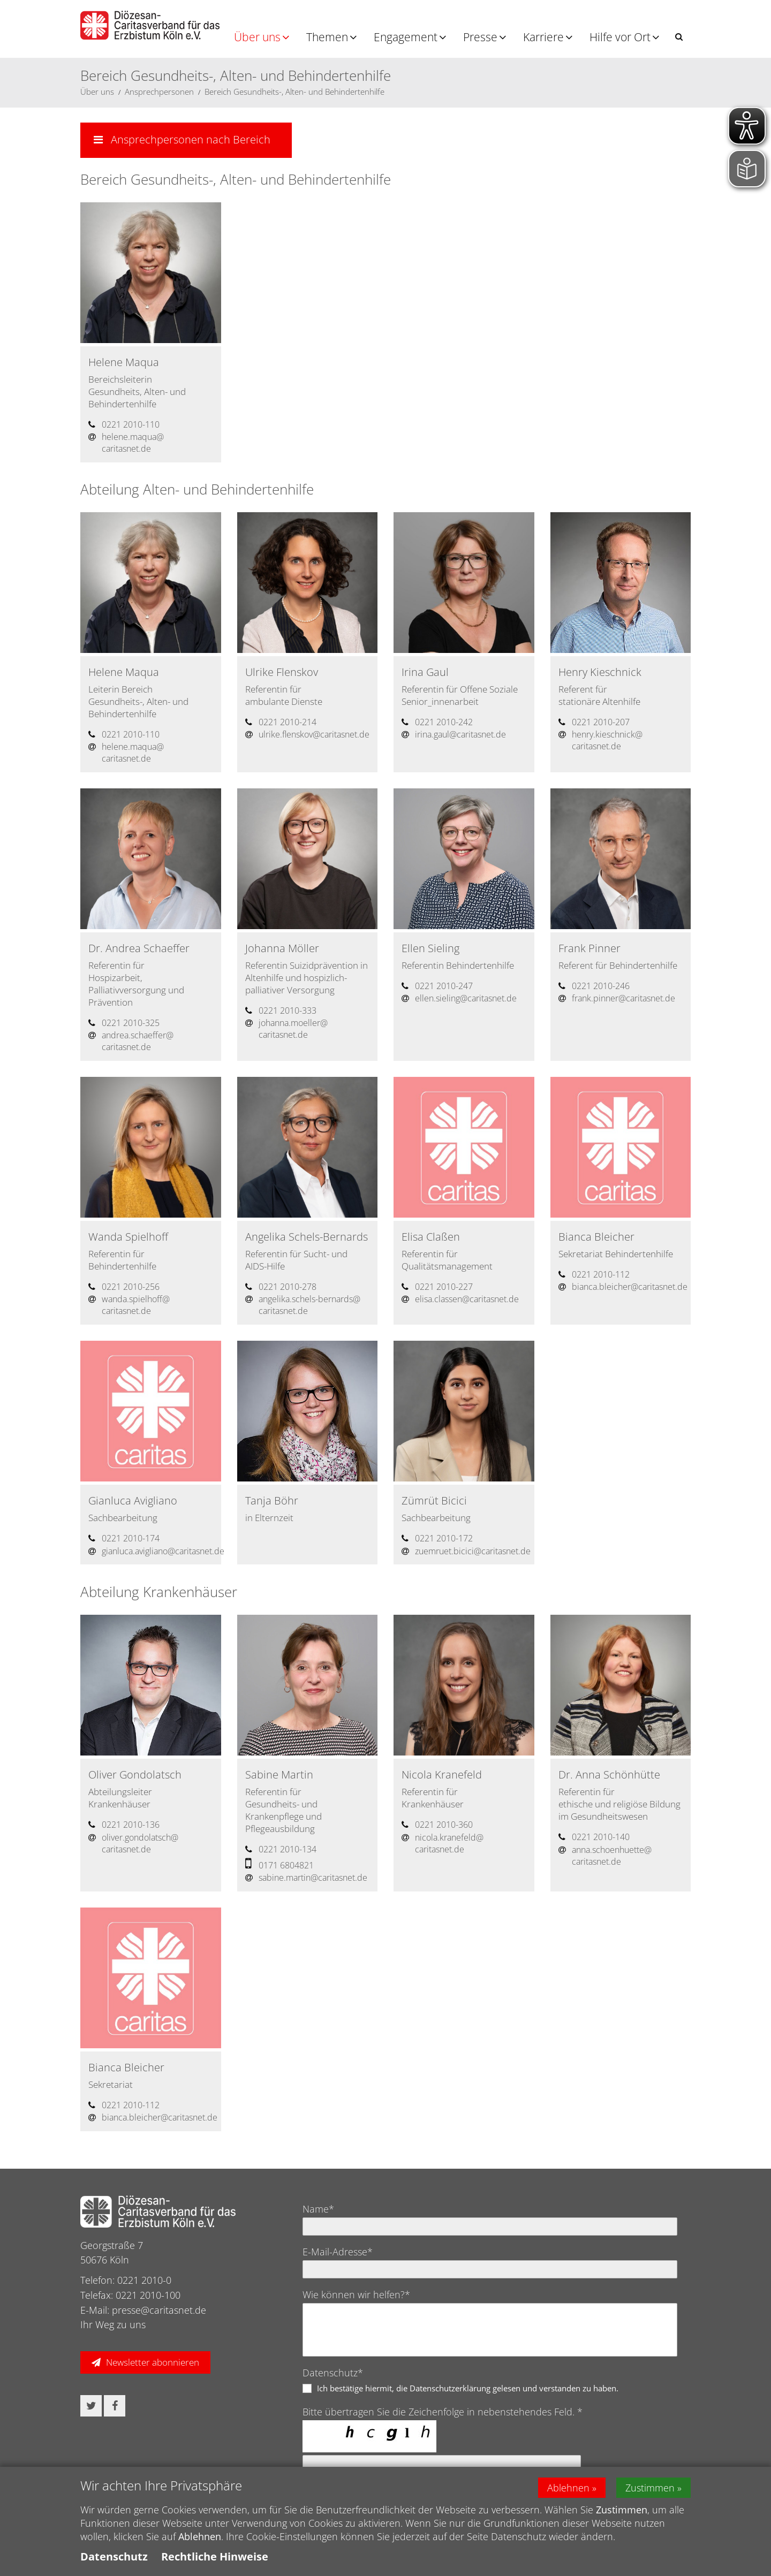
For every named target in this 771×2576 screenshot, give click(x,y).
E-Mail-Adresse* (338, 2251)
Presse (480, 36)
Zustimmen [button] (650, 2487)
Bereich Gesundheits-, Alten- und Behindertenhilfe (294, 91)
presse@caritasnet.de (159, 2310)
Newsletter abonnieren (152, 2362)
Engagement (405, 36)
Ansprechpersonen (159, 91)
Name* (318, 2208)
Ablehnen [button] (568, 2487)
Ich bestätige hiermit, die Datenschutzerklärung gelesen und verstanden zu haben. (467, 2388)
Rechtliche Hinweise (214, 2556)
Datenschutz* (333, 2372)
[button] (679, 37)
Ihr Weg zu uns (113, 2324)
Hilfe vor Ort (620, 36)
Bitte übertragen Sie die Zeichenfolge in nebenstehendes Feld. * (443, 2411)
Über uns (257, 36)
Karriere (543, 36)
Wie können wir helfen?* (356, 2294)
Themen (327, 36)
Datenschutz (114, 2556)
